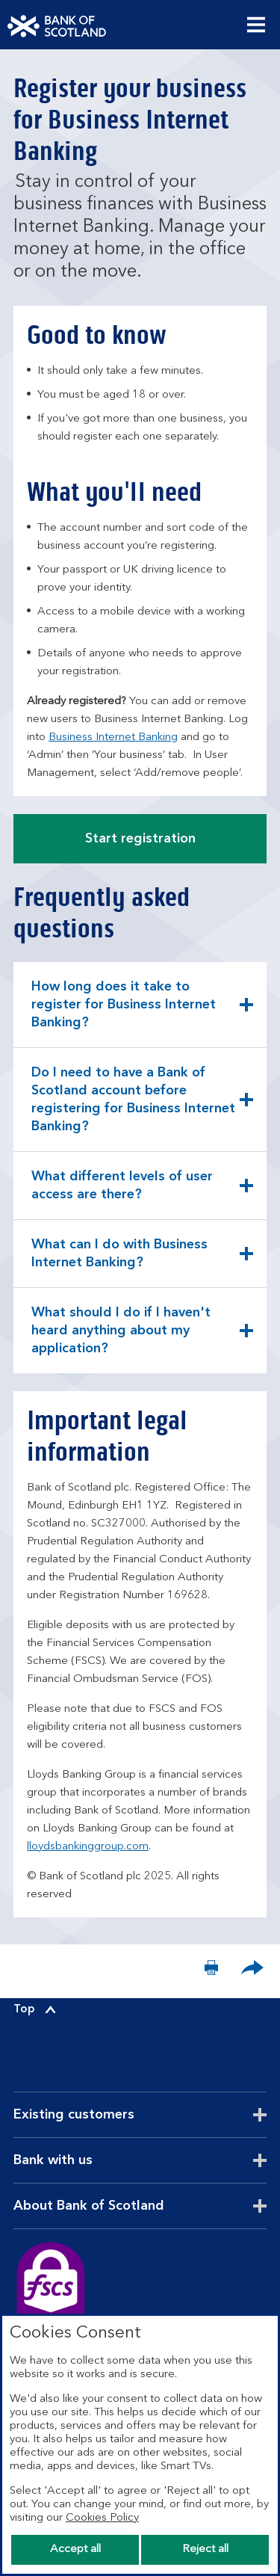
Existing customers (110, 2114)
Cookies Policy (102, 2518)
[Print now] (211, 1971)
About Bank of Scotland (125, 2206)
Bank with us (89, 2160)
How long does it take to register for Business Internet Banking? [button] (123, 1009)
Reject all (205, 2549)
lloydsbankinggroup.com (88, 1846)
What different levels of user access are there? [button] (122, 1194)
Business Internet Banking (113, 737)
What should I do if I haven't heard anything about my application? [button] (121, 1335)
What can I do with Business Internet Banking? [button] (119, 1262)
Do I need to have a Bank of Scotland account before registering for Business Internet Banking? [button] (133, 1099)
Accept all (75, 2549)
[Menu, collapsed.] (256, 24)
